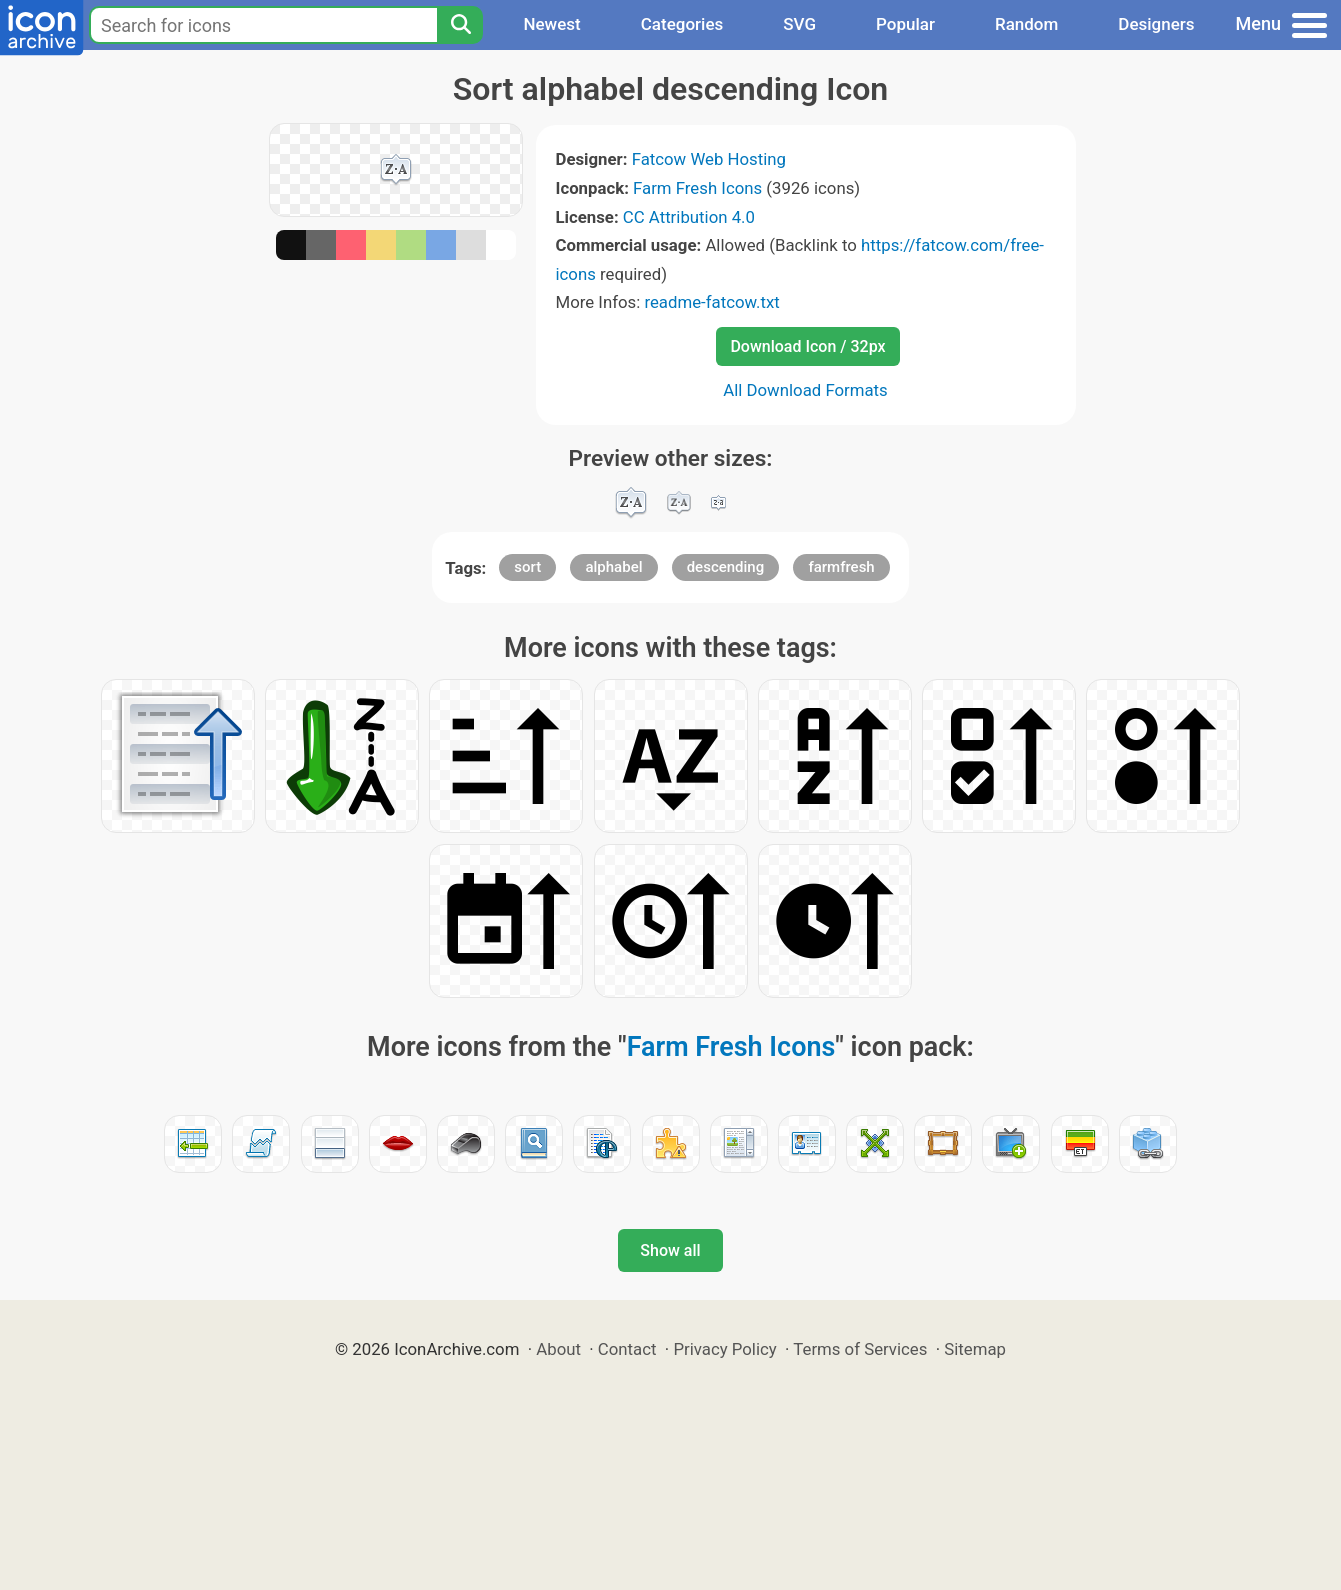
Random (1026, 24)
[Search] (460, 25)
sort (527, 567)
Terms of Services (860, 1349)
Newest (551, 24)
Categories (682, 24)
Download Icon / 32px (807, 346)
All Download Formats (805, 390)
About (558, 1349)
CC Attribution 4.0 (689, 217)
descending (726, 567)
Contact (627, 1349)
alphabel (613, 567)
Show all (670, 1250)
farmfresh (841, 567)
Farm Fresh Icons (697, 188)
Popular (905, 24)
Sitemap (975, 1349)
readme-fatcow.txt (711, 302)
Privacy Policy (724, 1349)
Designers (1156, 24)
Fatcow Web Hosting (709, 159)
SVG (799, 24)
